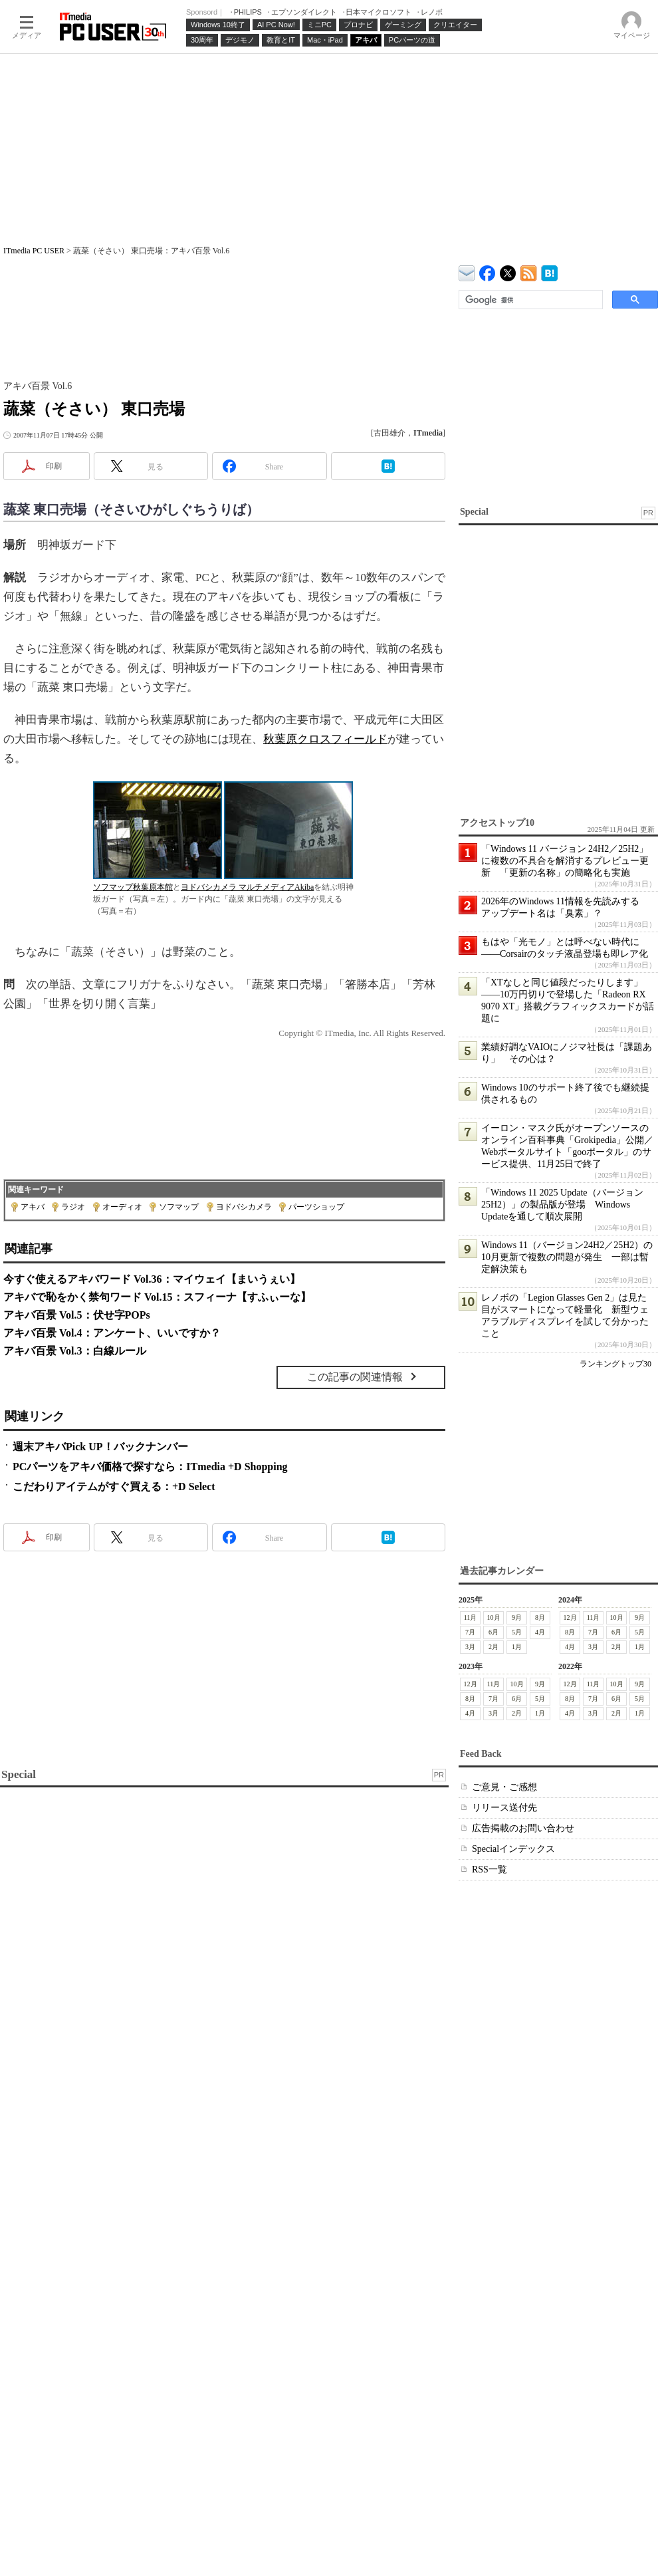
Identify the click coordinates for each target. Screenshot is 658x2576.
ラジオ (73, 1207)
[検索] (529, 300)
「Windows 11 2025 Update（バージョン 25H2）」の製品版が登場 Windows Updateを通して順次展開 (562, 1205)
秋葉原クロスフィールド (325, 739)
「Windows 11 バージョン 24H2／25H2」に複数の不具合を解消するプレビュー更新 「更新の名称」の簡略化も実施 (565, 861)
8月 (540, 1617)
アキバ (33, 1207)
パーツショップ (316, 1207)
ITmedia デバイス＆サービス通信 (467, 271)
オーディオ (122, 1207)
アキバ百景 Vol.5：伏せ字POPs (76, 1315)
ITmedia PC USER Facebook (487, 270)
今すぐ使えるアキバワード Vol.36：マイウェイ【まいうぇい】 (151, 1279)
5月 (517, 1632)
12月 (570, 1617)
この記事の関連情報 (355, 1376)
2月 (493, 1646)
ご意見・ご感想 (504, 1787)
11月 (470, 1617)
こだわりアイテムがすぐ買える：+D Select (114, 1486)
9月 (517, 1617)
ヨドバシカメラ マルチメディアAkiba (247, 887)
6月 (493, 1632)
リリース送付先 (504, 1808)
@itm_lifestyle (508, 270)
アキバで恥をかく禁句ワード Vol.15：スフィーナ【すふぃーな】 (157, 1297)
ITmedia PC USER (33, 250)
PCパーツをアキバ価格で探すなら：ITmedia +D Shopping (150, 1466)
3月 (470, 1646)
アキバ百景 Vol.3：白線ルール (74, 1350)
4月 (540, 1632)
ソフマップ (179, 1207)
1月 (517, 1646)
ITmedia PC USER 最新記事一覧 (528, 271)
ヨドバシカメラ (244, 1207)
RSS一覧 (489, 1869)
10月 (493, 1617)
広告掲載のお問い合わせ (523, 1828)
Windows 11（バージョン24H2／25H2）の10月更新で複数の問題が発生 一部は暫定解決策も (567, 1257)
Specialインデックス (513, 1849)
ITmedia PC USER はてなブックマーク (549, 271)
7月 (470, 1632)
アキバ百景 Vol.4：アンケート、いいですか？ (112, 1333)
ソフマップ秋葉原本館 (133, 887)
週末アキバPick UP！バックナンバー (100, 1446)
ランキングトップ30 (615, 1363)
